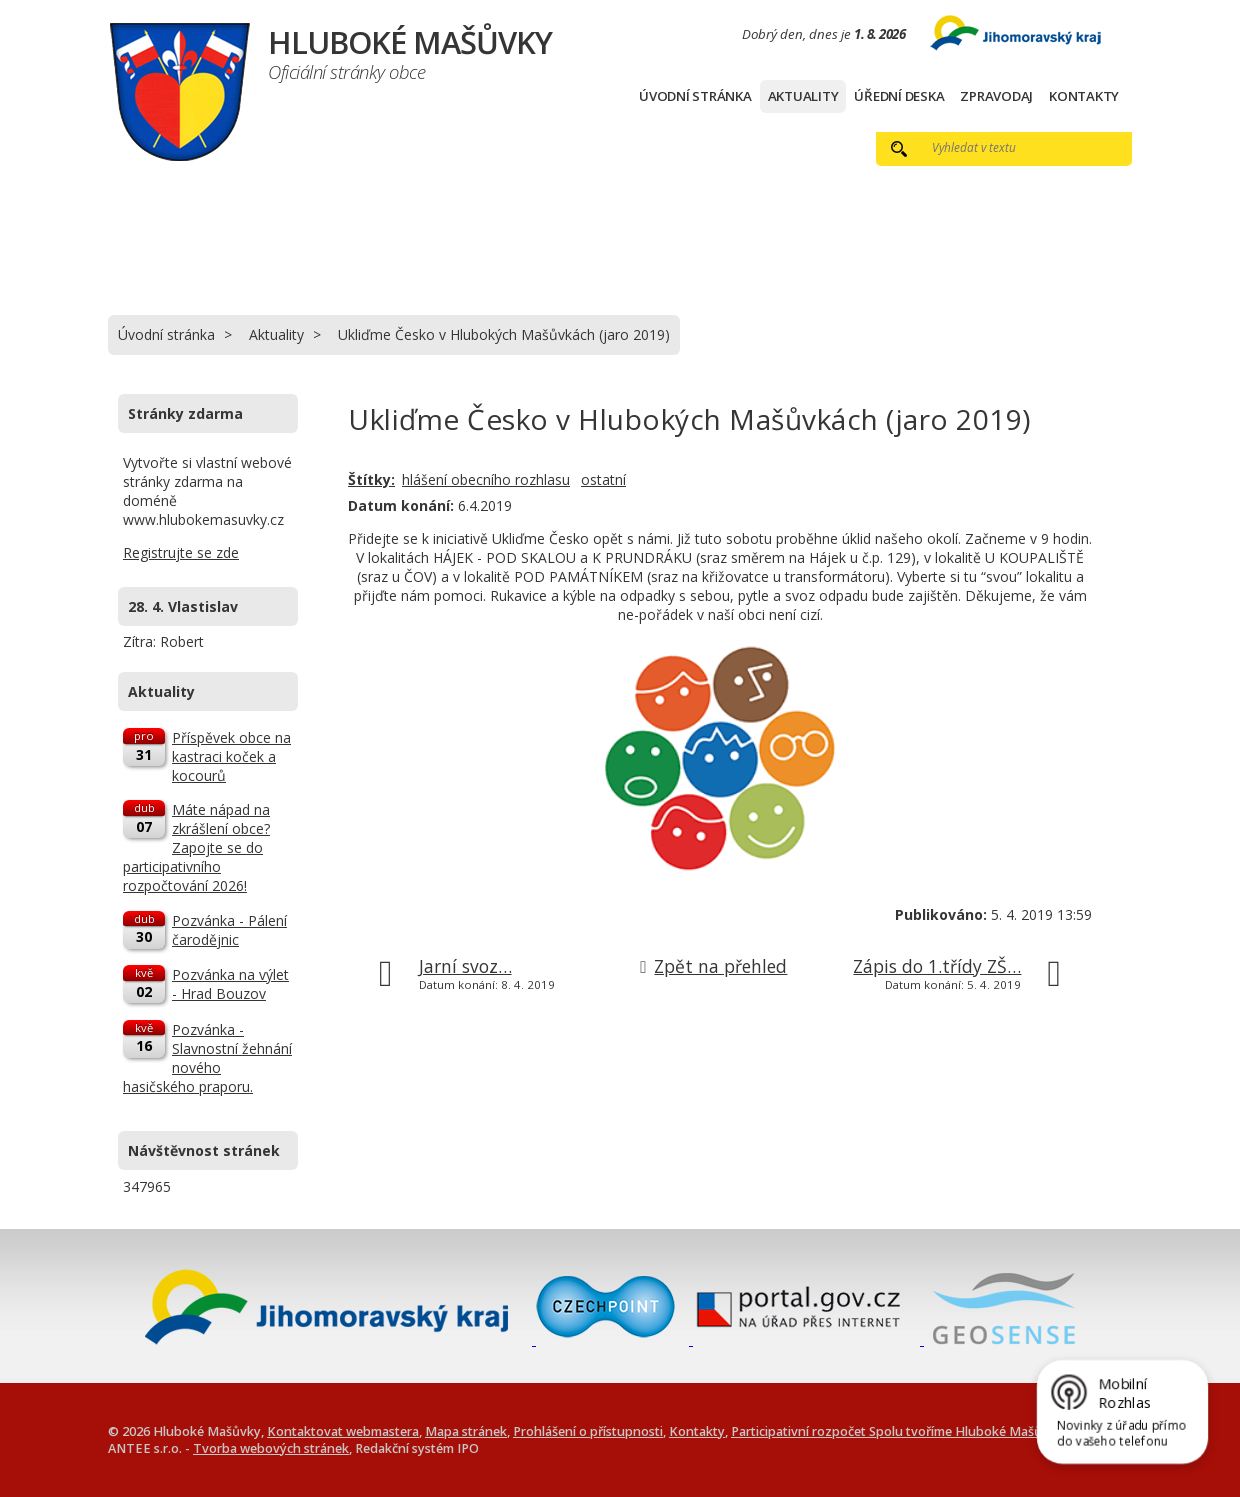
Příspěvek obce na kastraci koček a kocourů (231, 756)
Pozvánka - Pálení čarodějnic (229, 930)
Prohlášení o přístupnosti (588, 1431)
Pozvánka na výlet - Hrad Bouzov (230, 984)
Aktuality (803, 96)
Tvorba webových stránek (271, 1448)
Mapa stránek (466, 1431)
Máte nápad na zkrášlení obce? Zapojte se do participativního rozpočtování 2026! (196, 847)
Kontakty (1084, 96)
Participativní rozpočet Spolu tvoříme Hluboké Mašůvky (897, 1431)
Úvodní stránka (695, 96)
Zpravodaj (996, 96)
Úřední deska (899, 96)
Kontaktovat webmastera (343, 1431)
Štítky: (371, 479)
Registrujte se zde (181, 552)
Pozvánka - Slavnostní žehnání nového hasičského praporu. (207, 1058)
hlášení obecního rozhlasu (486, 479)
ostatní (603, 479)
